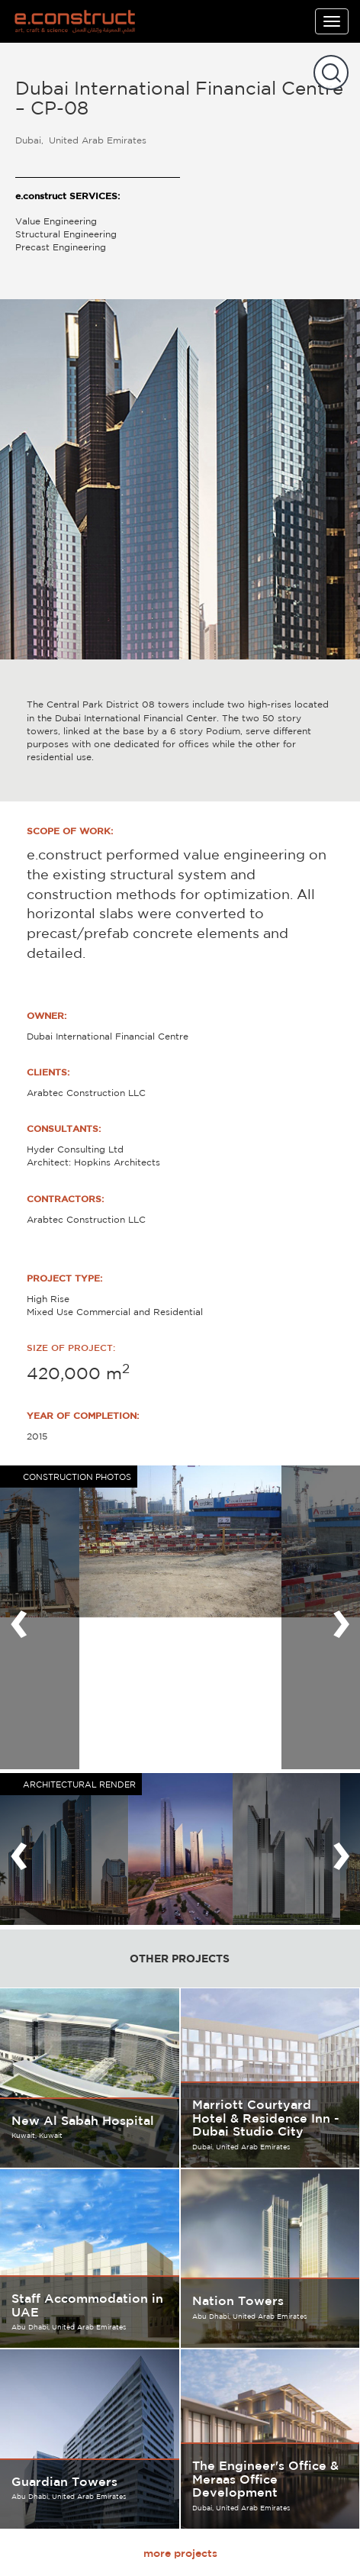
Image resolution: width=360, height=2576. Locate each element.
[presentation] (19, 1617)
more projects (180, 2553)
